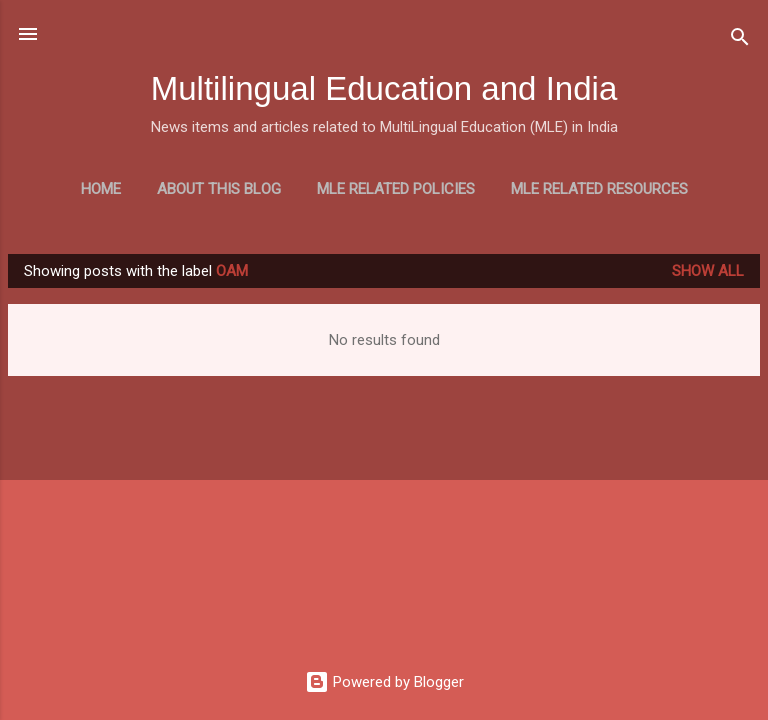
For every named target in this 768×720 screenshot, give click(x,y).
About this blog (219, 189)
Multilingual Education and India (384, 88)
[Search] (740, 40)
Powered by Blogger (384, 682)
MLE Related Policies (396, 189)
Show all (708, 271)
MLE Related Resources (599, 189)
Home (101, 189)
